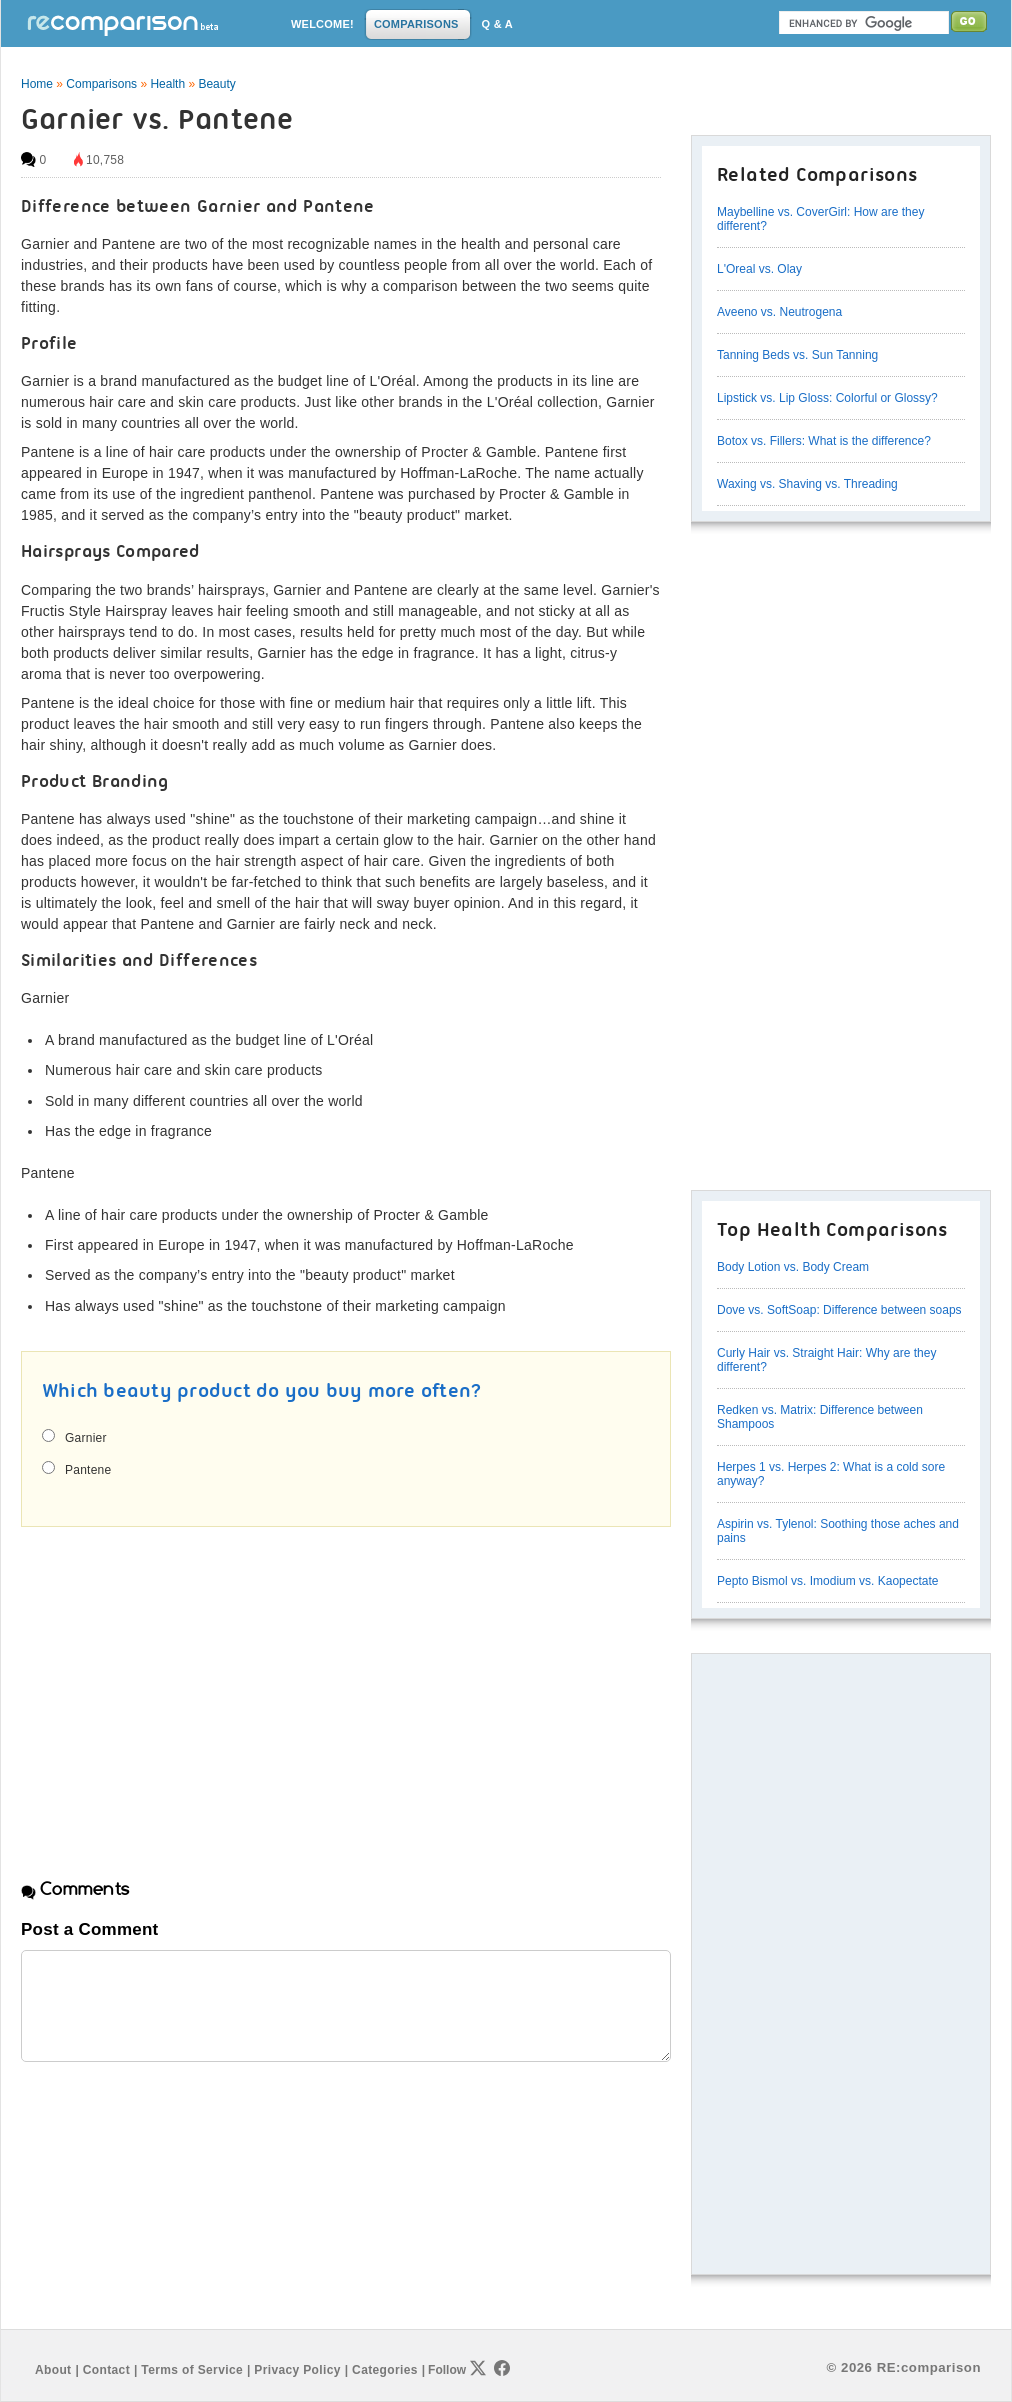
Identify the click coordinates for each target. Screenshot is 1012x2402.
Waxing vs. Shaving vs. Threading (807, 484)
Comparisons (101, 84)
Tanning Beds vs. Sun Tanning (797, 355)
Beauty (216, 84)
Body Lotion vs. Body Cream (793, 1267)
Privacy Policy (297, 2370)
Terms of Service (192, 2370)
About (53, 2370)
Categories (385, 2370)
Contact (106, 2370)
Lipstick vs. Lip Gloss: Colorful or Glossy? (827, 398)
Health (167, 84)
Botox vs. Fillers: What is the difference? (824, 441)
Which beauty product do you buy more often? (262, 1392)
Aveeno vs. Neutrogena (779, 312)
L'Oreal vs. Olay (759, 269)
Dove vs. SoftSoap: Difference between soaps (839, 1310)
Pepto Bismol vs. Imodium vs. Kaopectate (827, 1581)
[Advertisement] (189, 1685)
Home (37, 84)
